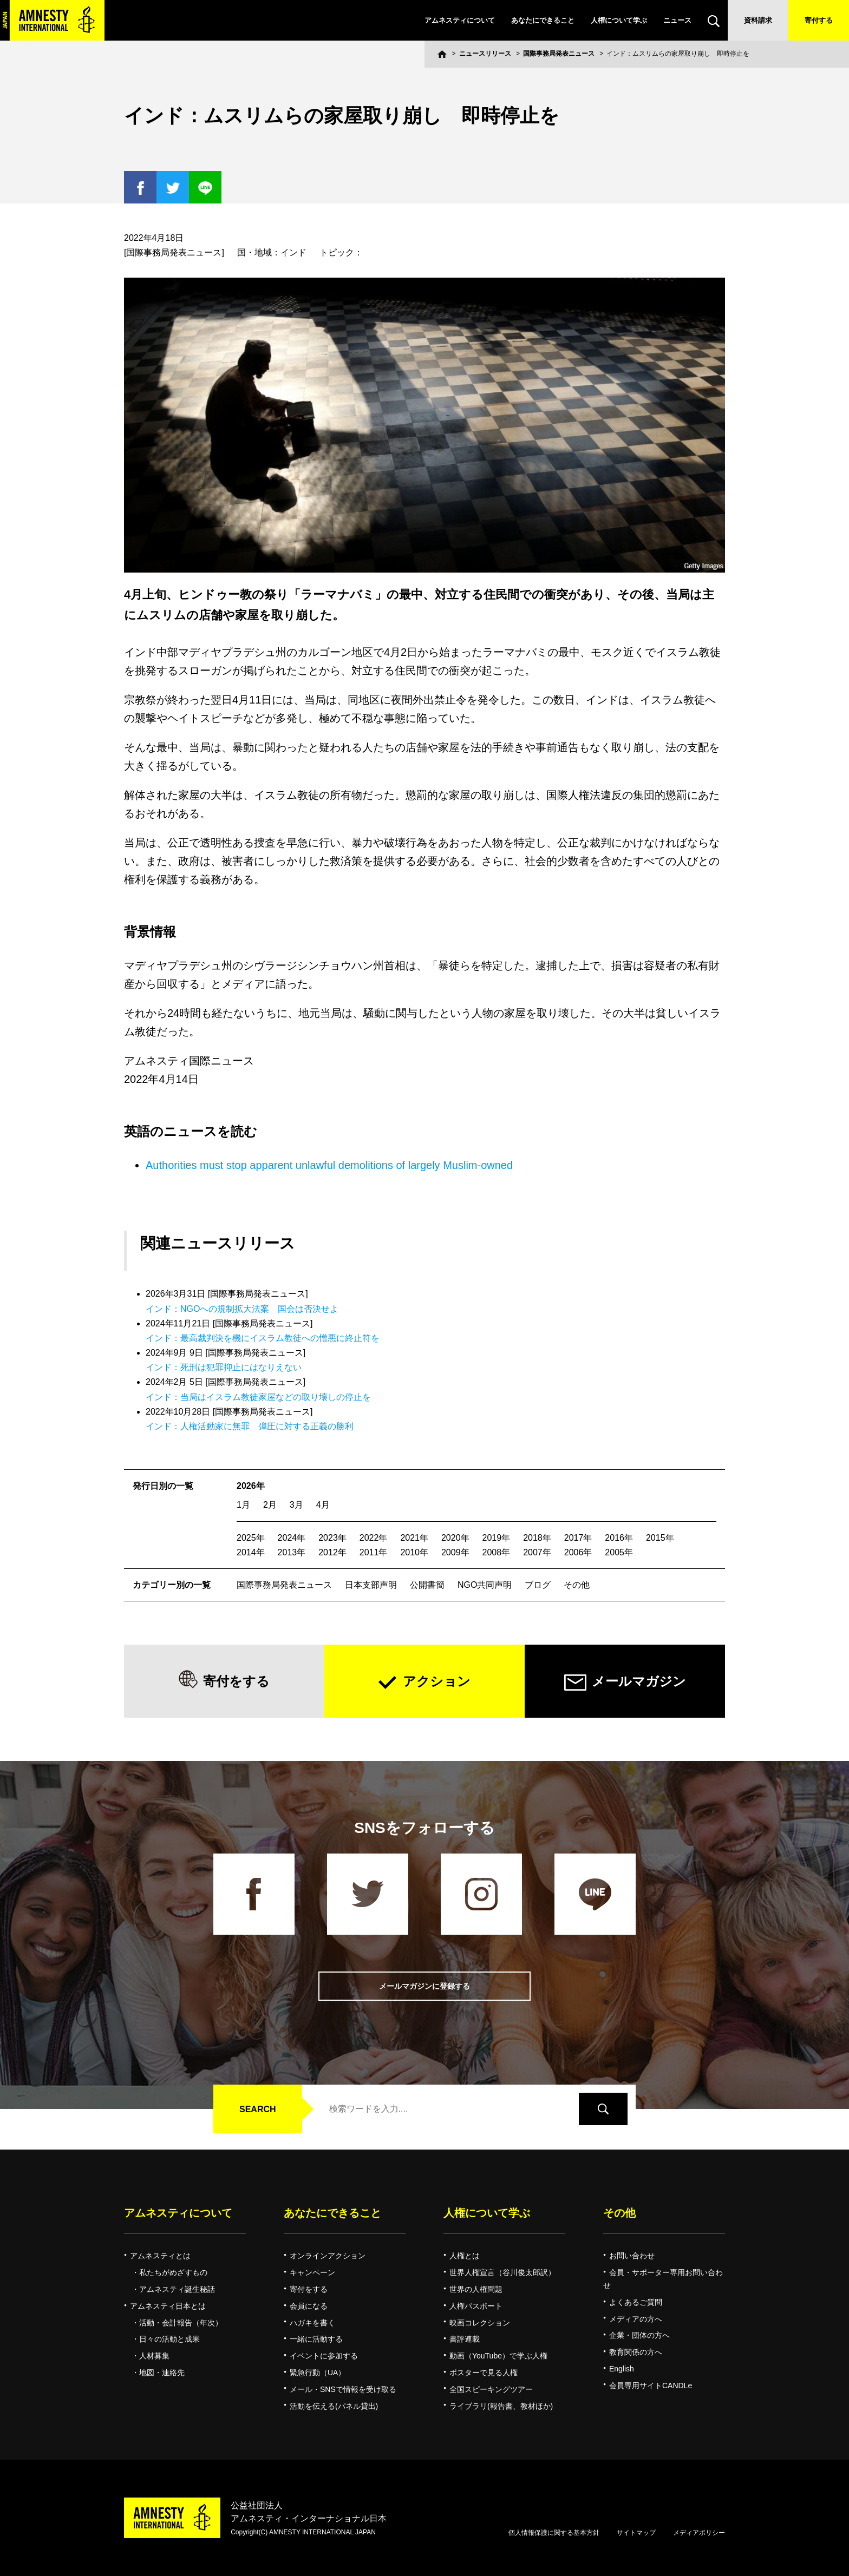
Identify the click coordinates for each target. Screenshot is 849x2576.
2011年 (374, 1552)
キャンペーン (312, 2272)
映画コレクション (479, 2322)
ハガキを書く (312, 2322)
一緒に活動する (316, 2339)
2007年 (537, 1552)
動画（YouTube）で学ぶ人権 (498, 2355)
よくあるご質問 (635, 2302)
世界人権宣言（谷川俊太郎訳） (502, 2272)
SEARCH (257, 2109)
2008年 (496, 1552)
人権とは (464, 2255)
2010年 (414, 1552)
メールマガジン (639, 1681)
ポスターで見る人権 (483, 2372)
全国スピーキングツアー (491, 2389)
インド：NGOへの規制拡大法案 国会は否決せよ (242, 1308)
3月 (296, 1504)
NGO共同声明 (485, 1584)
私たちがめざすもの (173, 2272)
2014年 (251, 1552)
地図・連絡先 (162, 2372)
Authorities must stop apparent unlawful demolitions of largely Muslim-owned (329, 1165)
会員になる (309, 2306)
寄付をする (236, 1681)
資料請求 (758, 20)
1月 (243, 1504)
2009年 (455, 1552)
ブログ (538, 1584)
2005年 (619, 1552)
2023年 (332, 1537)
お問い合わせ (632, 2255)
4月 (323, 1504)
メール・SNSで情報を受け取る (343, 2389)
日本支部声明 (371, 1584)
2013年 (292, 1552)
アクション (437, 1681)
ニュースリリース (485, 53)
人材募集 (154, 2355)
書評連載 (464, 2339)
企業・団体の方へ (639, 2335)
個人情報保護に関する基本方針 (553, 2532)
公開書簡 (427, 1584)
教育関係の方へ (635, 2352)
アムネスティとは (160, 2255)
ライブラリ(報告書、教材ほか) (501, 2406)
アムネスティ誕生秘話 (177, 2289)
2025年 (251, 1537)
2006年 (578, 1552)
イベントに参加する (324, 2355)
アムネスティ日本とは (168, 2306)
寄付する (819, 20)
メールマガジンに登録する (424, 1986)
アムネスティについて (459, 20)
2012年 (332, 1552)
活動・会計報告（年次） (181, 2322)
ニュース (677, 20)
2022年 (374, 1537)
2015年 (660, 1537)
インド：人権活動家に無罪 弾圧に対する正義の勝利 (250, 1426)
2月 (270, 1504)
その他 (577, 1584)
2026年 (251, 1485)
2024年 (292, 1537)
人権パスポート (475, 2306)
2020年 (455, 1537)
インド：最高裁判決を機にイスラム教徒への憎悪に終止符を (263, 1338)
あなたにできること (542, 20)
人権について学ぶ (619, 20)
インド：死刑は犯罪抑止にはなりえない (224, 1367)
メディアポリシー (699, 2532)
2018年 (537, 1537)
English (621, 2368)
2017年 (578, 1537)
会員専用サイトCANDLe (650, 2385)
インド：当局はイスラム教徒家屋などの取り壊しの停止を (258, 1397)
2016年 (619, 1537)
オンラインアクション (327, 2255)
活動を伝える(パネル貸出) (334, 2406)
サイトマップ (636, 2532)
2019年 (496, 1537)
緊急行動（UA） (317, 2372)
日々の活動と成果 (169, 2339)
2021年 (414, 1537)
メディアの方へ (635, 2319)
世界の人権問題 (475, 2289)
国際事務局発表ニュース (559, 53)
